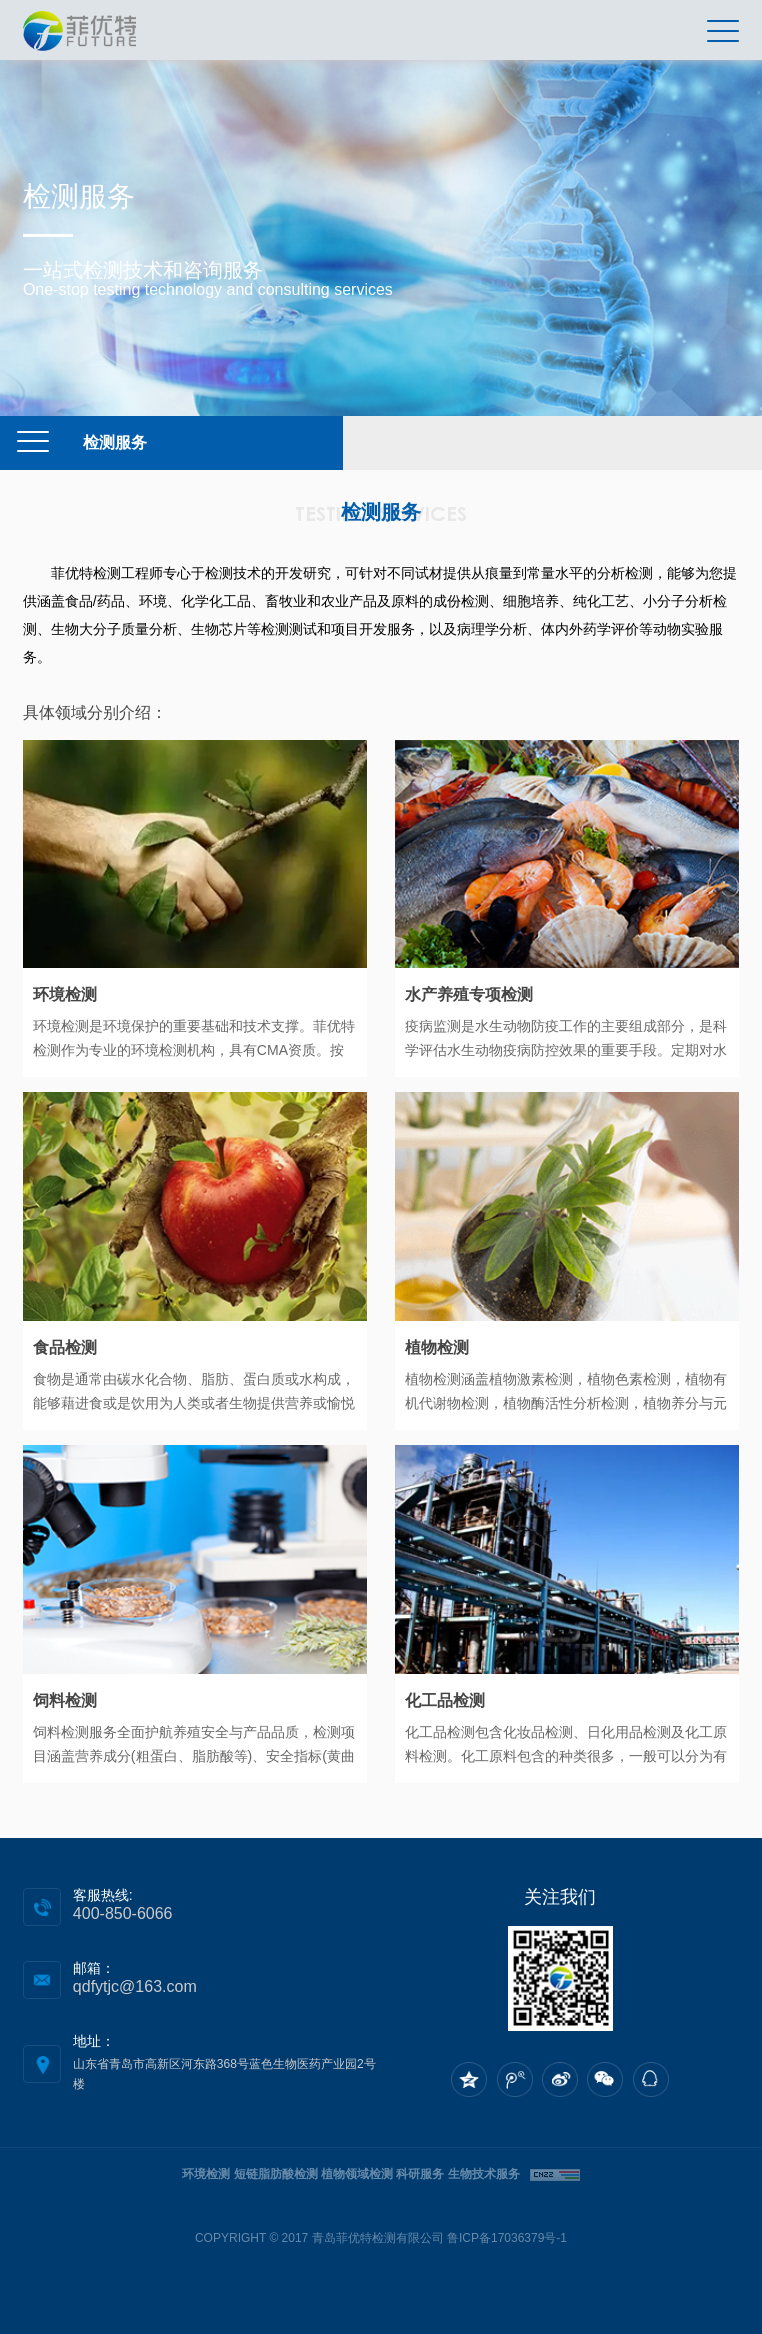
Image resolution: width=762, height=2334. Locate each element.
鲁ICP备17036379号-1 (507, 2238)
